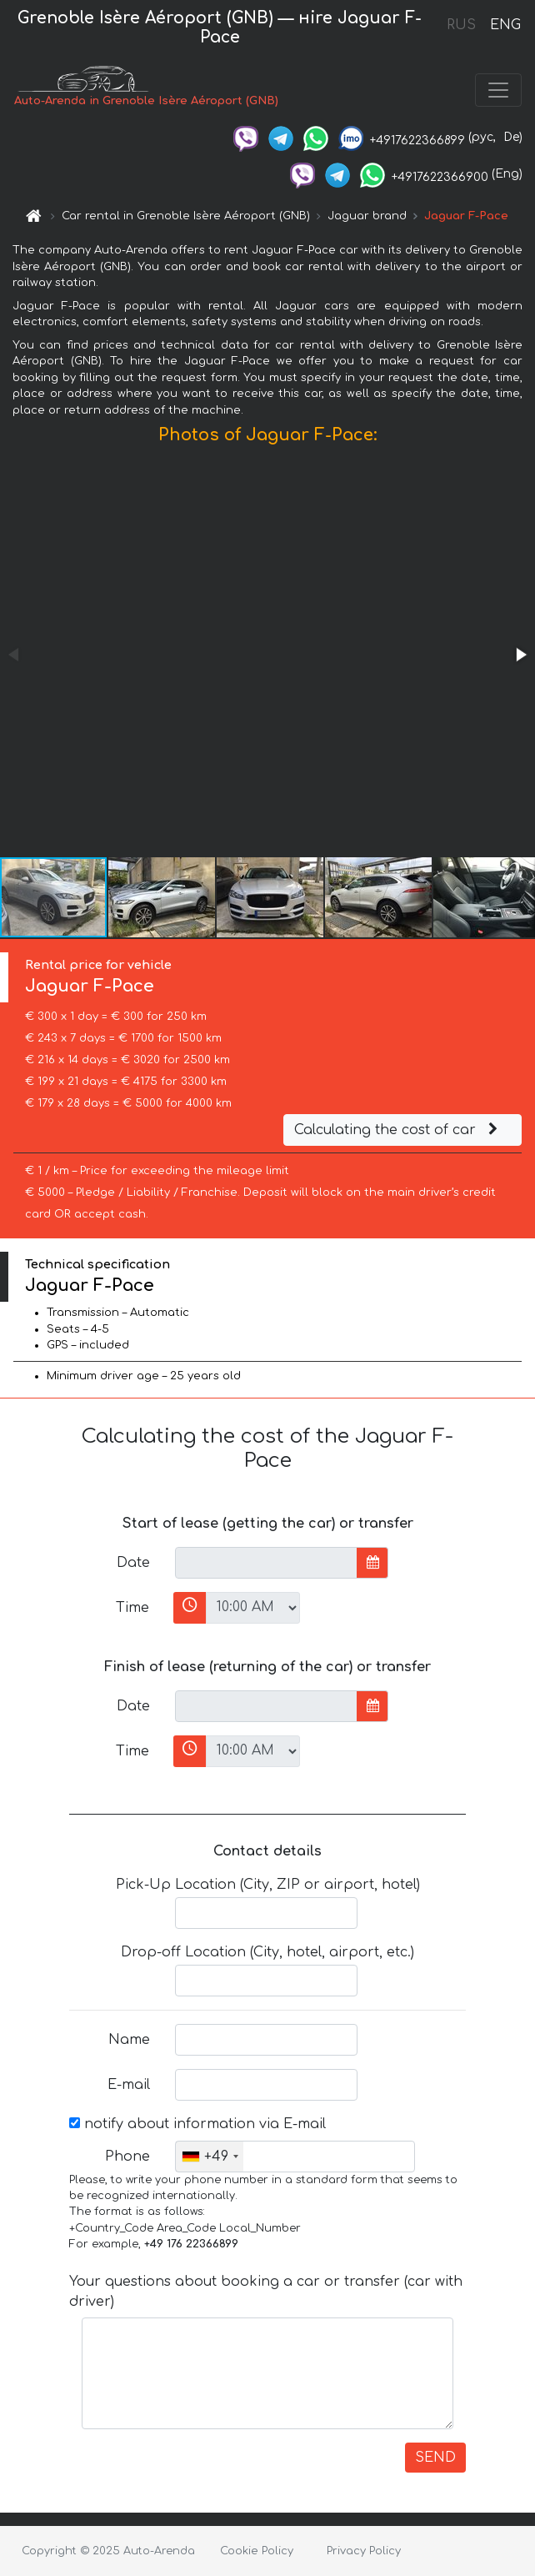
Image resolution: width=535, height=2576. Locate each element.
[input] (266, 1563)
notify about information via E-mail (197, 2124)
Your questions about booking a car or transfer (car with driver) (265, 2291)
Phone (127, 2156)
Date (133, 1562)
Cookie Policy (256, 2551)
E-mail (129, 2084)
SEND (435, 2457)
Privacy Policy (364, 2551)
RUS (461, 25)
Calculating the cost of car (398, 1129)
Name (129, 2039)
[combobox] (209, 2157)
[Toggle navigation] (498, 90)
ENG (505, 25)
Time (132, 1607)
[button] (520, 654)
